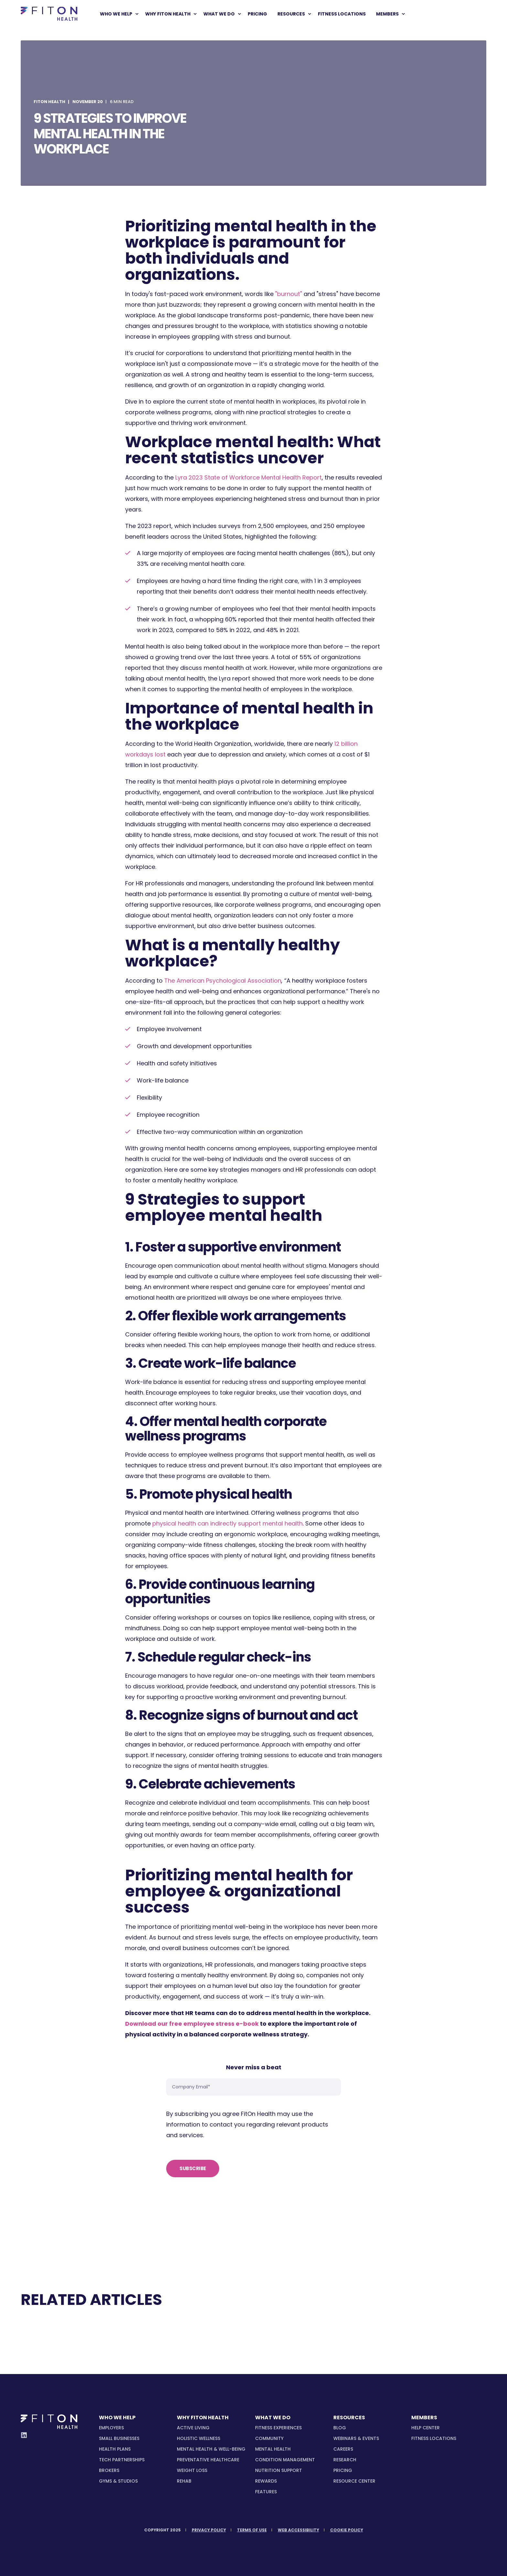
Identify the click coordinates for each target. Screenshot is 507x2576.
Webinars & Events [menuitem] (356, 2438)
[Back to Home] (49, 13)
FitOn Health (49, 102)
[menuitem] (137, 14)
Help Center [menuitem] (425, 2427)
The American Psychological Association (222, 981)
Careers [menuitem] (343, 2449)
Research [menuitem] (344, 2459)
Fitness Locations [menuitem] (433, 2438)
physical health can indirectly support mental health (227, 1523)
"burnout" (288, 294)
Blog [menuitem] (339, 2427)
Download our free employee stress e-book (192, 2024)
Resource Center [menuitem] (354, 2481)
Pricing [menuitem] (342, 2470)
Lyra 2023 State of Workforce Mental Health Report (248, 477)
